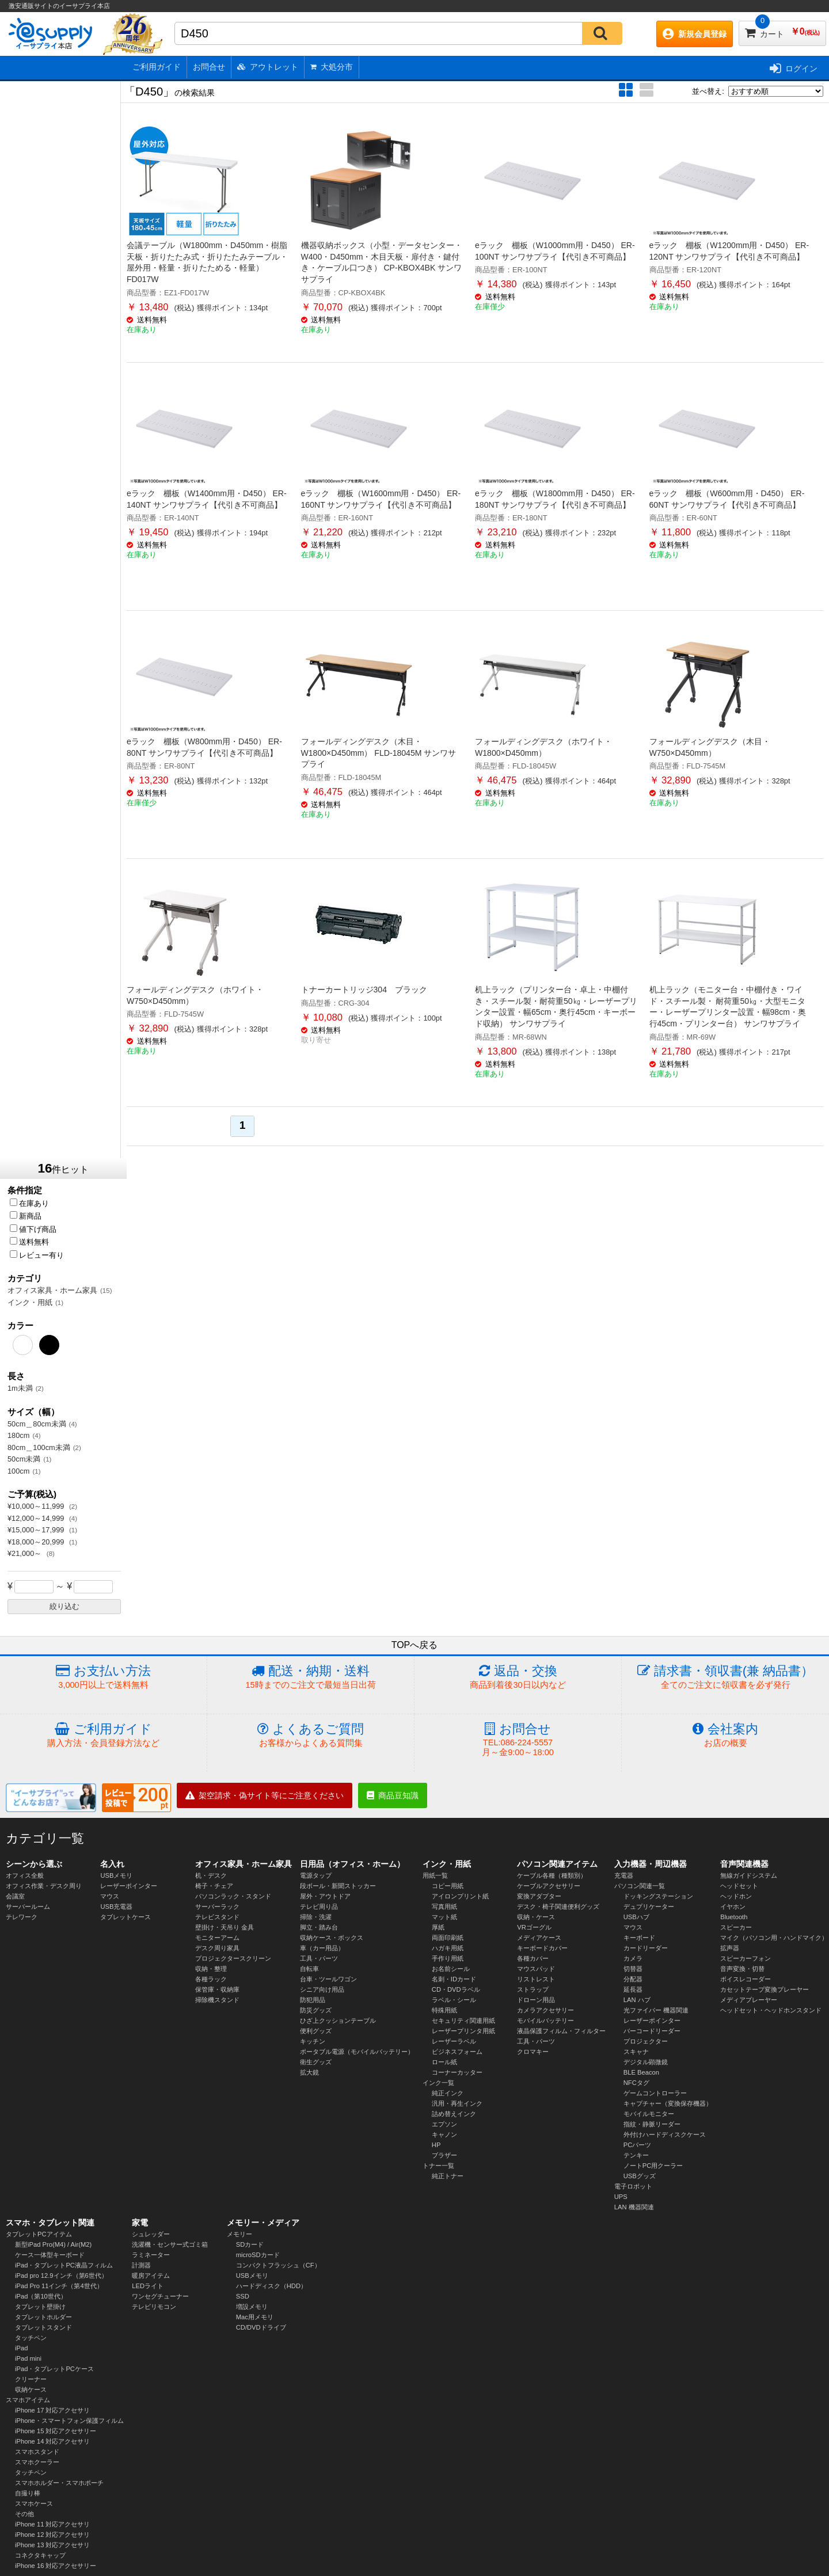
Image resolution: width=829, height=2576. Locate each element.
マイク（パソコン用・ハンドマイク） (774, 1937)
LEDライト (147, 2285)
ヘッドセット (739, 1885)
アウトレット (267, 66)
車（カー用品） (322, 1948)
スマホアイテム (28, 2399)
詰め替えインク (454, 2113)
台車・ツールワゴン (328, 1979)
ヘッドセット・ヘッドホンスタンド (771, 2010)
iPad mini (28, 2358)
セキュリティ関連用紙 (463, 2020)
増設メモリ (252, 2306)
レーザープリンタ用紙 (463, 2030)
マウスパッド (536, 1968)
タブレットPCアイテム (39, 2234)
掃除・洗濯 (316, 1916)
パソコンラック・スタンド (233, 1896)
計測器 (141, 2265)
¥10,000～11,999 (36, 1506)
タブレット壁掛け (40, 2306)
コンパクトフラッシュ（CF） (278, 2265)
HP (436, 2144)
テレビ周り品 (319, 1906)
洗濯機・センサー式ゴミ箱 (170, 2244)
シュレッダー (151, 2234)
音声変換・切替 (742, 1968)
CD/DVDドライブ (261, 2327)
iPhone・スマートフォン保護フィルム (69, 2420)
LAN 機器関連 (634, 2207)
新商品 (25, 1216)
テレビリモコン (154, 2306)
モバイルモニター (648, 2113)
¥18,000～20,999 (36, 1542)
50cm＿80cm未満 (36, 1424)
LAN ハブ (637, 1999)
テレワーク (21, 1916)
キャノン (444, 2134)
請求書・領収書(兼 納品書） (725, 1677)
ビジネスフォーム (457, 2051)
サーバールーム (28, 1906)
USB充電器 (116, 1906)
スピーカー (736, 1927)
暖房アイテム (151, 2275)
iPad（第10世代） (41, 2296)
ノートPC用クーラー (653, 2165)
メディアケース (539, 1937)
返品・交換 (517, 1677)
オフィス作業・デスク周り (44, 1885)
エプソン (444, 2124)
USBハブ (636, 1916)
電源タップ (316, 1875)
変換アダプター (539, 1896)
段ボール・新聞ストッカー (338, 1885)
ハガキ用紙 (447, 1948)
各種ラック (211, 1979)
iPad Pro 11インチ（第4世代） (59, 2285)
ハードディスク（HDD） (271, 2285)
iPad (21, 2348)
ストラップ (533, 1989)
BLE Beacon (641, 2072)
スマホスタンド (37, 2451)
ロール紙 (444, 2061)
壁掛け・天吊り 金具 (224, 1927)
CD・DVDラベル (456, 1989)
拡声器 (729, 1948)
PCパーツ (637, 2144)
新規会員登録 (695, 34)
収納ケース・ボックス (331, 1937)
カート (782, 30)
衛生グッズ (316, 2061)
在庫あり (29, 1203)
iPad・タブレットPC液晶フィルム (64, 2265)
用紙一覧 (435, 1875)
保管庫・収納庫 (217, 1989)
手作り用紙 (447, 1958)
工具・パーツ (319, 1958)
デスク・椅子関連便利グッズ (558, 1906)
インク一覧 (438, 2082)
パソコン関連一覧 (639, 1885)
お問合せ (209, 66)
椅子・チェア (214, 1885)
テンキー (636, 2155)
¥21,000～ (25, 1553)
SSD (242, 2296)
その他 (24, 2513)
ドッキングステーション (658, 1896)
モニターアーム (217, 1937)
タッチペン (31, 2337)
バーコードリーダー (651, 2030)
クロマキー (533, 2051)
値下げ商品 (33, 1229)
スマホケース (34, 2503)
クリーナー (31, 2379)
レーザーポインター (128, 1885)
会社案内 (725, 1735)
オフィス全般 (25, 1875)
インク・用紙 (29, 1302)
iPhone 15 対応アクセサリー (56, 2430)
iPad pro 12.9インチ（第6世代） (61, 2275)
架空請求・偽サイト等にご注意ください (264, 1795)
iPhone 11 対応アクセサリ (52, 2524)
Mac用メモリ (254, 2317)
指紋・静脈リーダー (651, 2124)
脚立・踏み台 (319, 1927)
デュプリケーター (648, 1906)
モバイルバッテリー (545, 2020)
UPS (621, 2196)
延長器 (632, 1989)
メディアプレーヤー (748, 1999)
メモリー (239, 2234)
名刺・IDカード (454, 1979)
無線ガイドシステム (748, 1875)
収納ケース (31, 2389)
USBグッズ (639, 2175)
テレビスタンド (217, 1916)
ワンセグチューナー (160, 2296)
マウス (109, 1896)
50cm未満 (23, 1459)
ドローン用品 (536, 1999)
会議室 (15, 1896)
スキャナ (636, 2051)
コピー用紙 (447, 1885)
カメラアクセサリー (545, 2010)
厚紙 (438, 1927)
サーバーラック (217, 1906)
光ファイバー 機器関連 (656, 2010)
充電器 (623, 1875)
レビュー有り (37, 1255)
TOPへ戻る (414, 1645)
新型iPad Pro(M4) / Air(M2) (53, 2244)
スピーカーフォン (745, 1958)
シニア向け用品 (322, 1989)
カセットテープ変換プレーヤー (764, 1989)
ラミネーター (151, 2254)
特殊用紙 (444, 2010)
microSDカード (258, 2254)
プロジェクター (645, 2041)
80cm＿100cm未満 (38, 1447)
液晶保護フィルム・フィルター (561, 2030)
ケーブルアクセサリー (548, 1885)
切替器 (632, 1968)
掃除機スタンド (217, 1999)
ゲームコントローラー (655, 2093)
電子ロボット (633, 2186)
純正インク (447, 2093)
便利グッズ (316, 2030)
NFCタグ (636, 2082)
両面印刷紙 (447, 1937)
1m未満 (20, 1388)
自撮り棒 (27, 2493)
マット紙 (444, 1916)
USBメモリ (116, 1875)
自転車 (309, 1968)
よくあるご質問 (310, 1735)
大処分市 (331, 66)
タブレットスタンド (43, 2327)
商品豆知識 (393, 1795)
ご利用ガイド (156, 66)
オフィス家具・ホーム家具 (52, 1290)
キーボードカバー (542, 1948)
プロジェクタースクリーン (233, 1958)
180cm (18, 1435)
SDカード (250, 2244)
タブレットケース (125, 1916)
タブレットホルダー (43, 2317)
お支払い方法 (103, 1677)
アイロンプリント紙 (460, 1896)
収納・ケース (536, 1916)
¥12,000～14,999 (36, 1518)
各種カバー (533, 1958)
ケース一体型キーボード (50, 2254)
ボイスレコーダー (745, 1979)
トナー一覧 (438, 2165)
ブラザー (444, 2155)
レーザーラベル (454, 2041)
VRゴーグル (534, 1927)
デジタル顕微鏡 (645, 2061)
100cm (18, 1471)
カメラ (632, 1958)
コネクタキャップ (40, 2555)
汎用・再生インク (457, 2103)
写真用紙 (444, 1906)
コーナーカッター (457, 2072)
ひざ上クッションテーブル (338, 2020)
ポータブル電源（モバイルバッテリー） (357, 2051)
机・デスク (211, 1875)
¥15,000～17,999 (36, 1529)
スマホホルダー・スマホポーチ (59, 2482)
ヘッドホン (736, 1896)
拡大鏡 (309, 2072)
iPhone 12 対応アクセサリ (52, 2534)
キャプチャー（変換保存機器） (667, 2103)
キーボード (639, 1937)
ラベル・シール (454, 1999)
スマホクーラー (37, 2462)
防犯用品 (312, 1999)
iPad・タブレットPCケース (54, 2368)
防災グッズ (316, 2010)
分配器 (632, 1979)
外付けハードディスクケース (664, 2134)
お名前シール (451, 1968)
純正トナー (447, 2175)
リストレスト (536, 1979)
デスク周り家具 (217, 1948)
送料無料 (29, 1242)
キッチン (312, 2041)
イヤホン (733, 1906)
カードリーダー (645, 1948)
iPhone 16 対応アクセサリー (56, 2565)
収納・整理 (211, 1968)
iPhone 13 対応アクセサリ (52, 2544)
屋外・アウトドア (325, 1896)
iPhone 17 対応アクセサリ (52, 2410)
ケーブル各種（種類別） (552, 1875)
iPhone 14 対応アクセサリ (52, 2441)
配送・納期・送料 (310, 1677)
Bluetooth (733, 1916)
